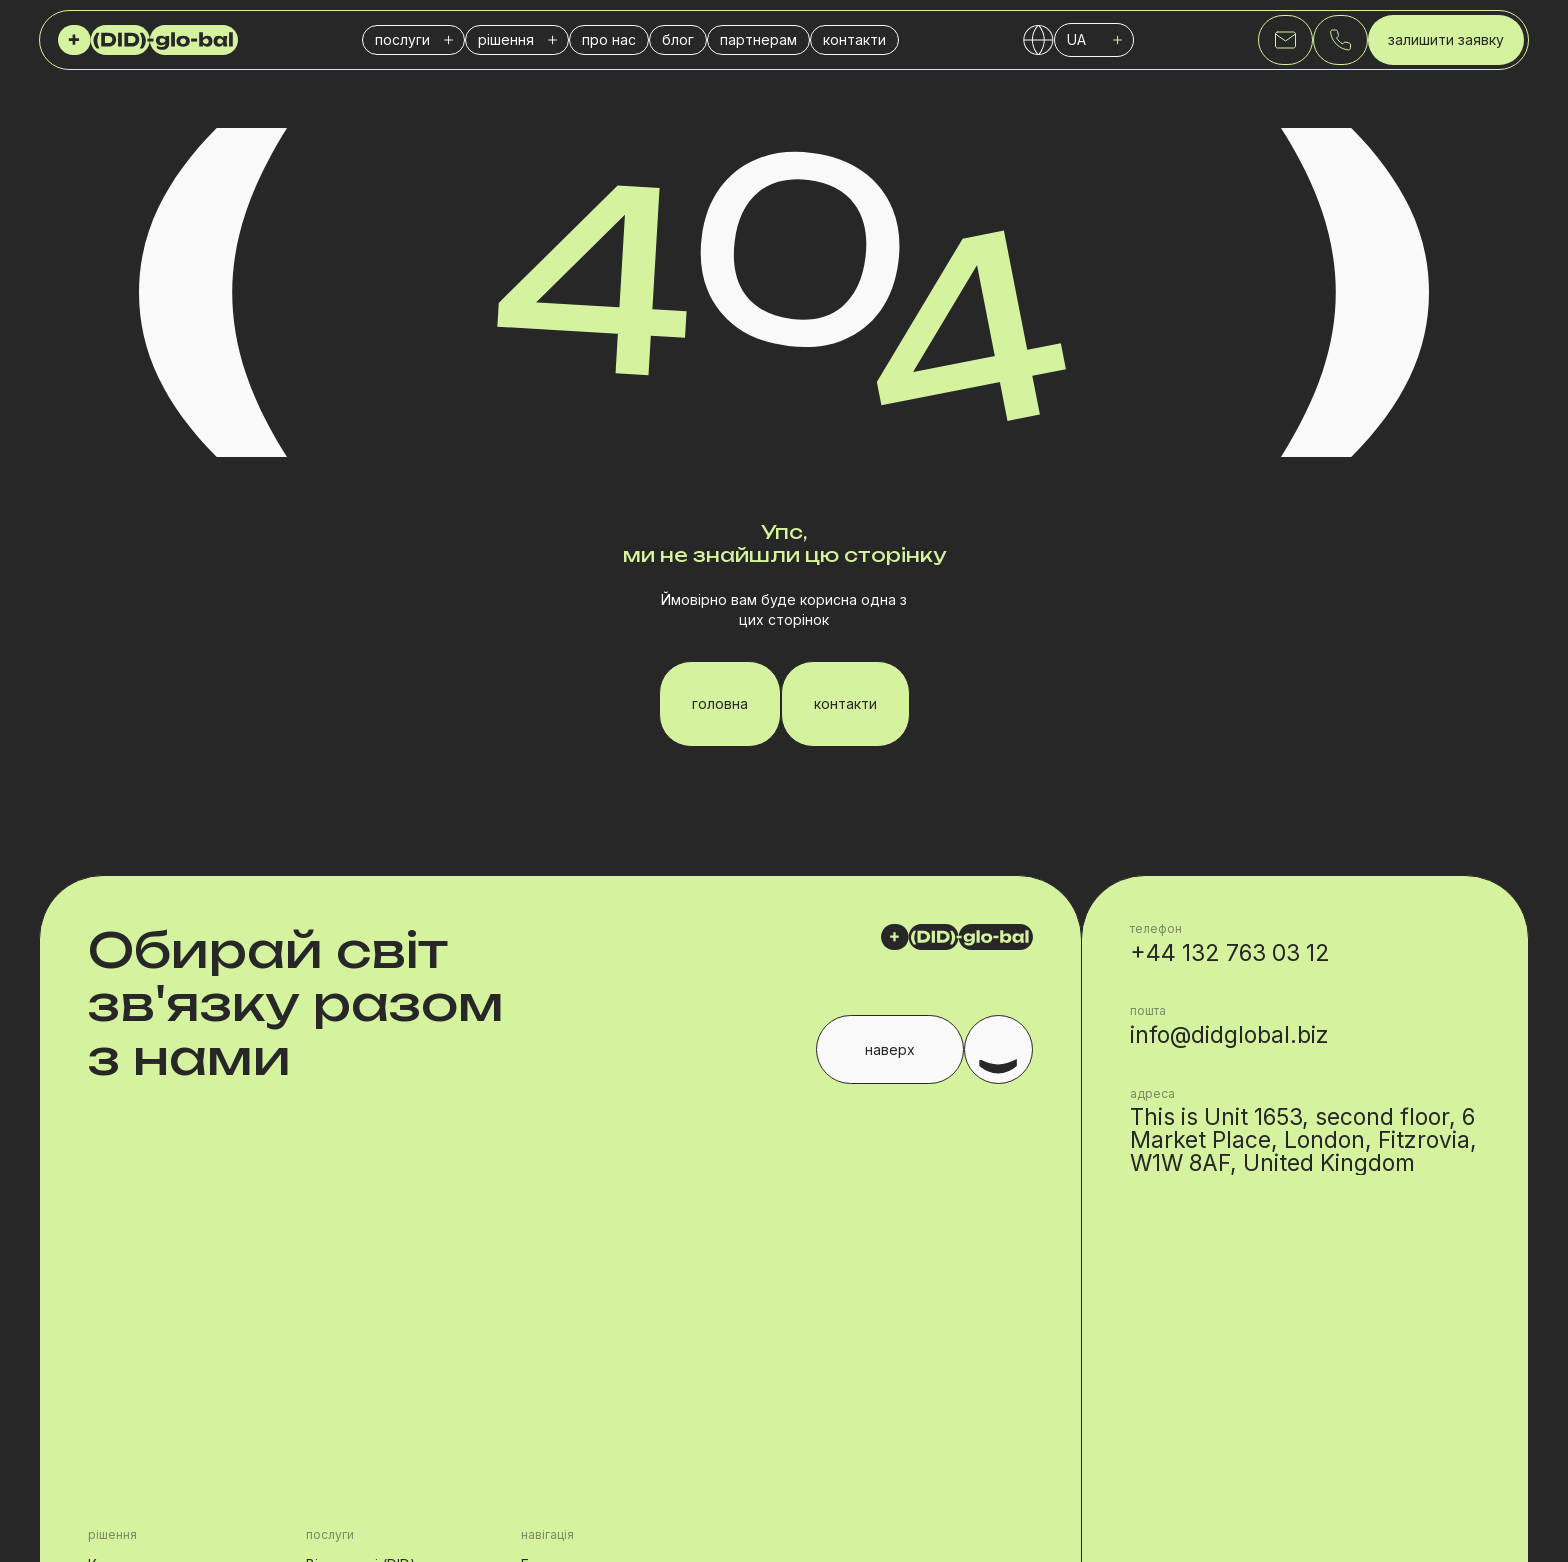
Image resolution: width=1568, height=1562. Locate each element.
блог (678, 39)
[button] (413, 40)
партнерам (758, 39)
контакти (854, 39)
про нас (609, 39)
